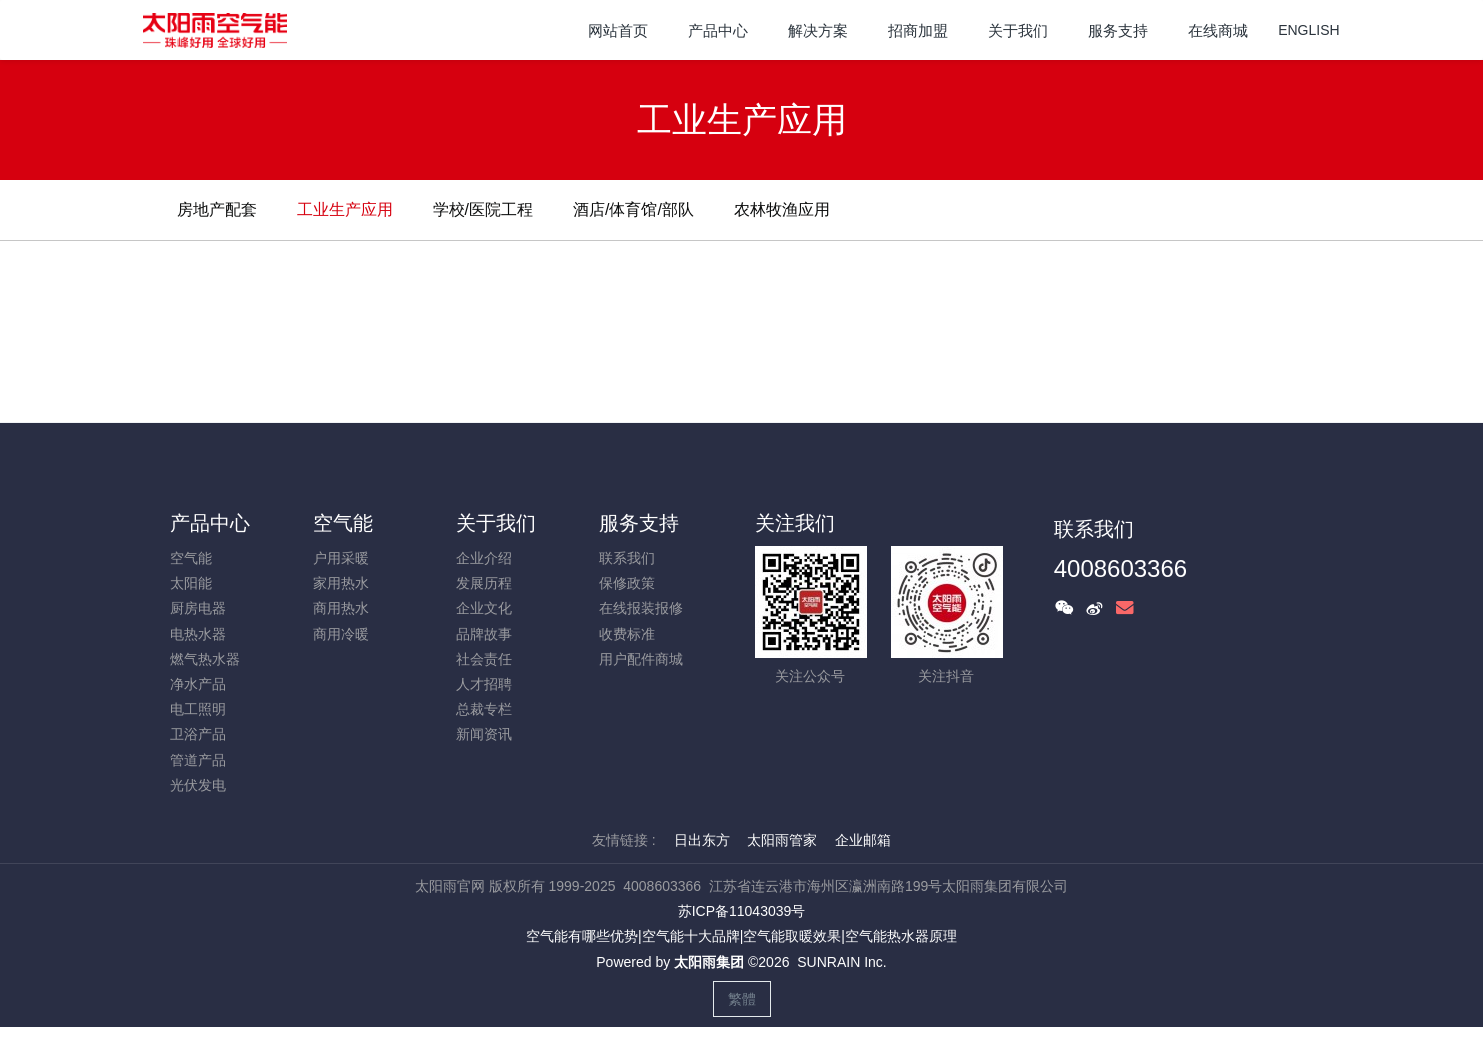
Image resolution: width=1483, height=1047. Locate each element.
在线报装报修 (641, 608)
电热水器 (198, 634)
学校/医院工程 (483, 209)
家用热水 (341, 583)
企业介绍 (484, 558)
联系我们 (627, 558)
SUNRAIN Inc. (841, 962)
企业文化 (484, 608)
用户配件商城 (641, 659)
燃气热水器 (205, 659)
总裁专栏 (484, 709)
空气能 (191, 558)
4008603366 (1120, 568)
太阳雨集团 (709, 962)
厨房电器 (198, 608)
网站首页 (618, 30)
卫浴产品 (198, 734)
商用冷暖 (341, 634)
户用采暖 (341, 558)
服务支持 (639, 523)
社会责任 (484, 659)
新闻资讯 (484, 734)
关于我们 (496, 523)
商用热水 (341, 608)
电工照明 (198, 709)
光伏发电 (198, 785)
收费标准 (627, 634)
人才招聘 (484, 684)
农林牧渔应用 (782, 209)
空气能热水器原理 (901, 936)
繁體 (742, 999)
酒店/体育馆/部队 (633, 209)
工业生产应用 (345, 209)
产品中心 (210, 523)
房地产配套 (217, 209)
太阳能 (191, 583)
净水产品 (198, 684)
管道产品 (198, 760)
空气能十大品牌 (691, 936)
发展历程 (484, 583)
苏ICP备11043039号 (742, 911)
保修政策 (627, 583)
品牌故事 (484, 634)
